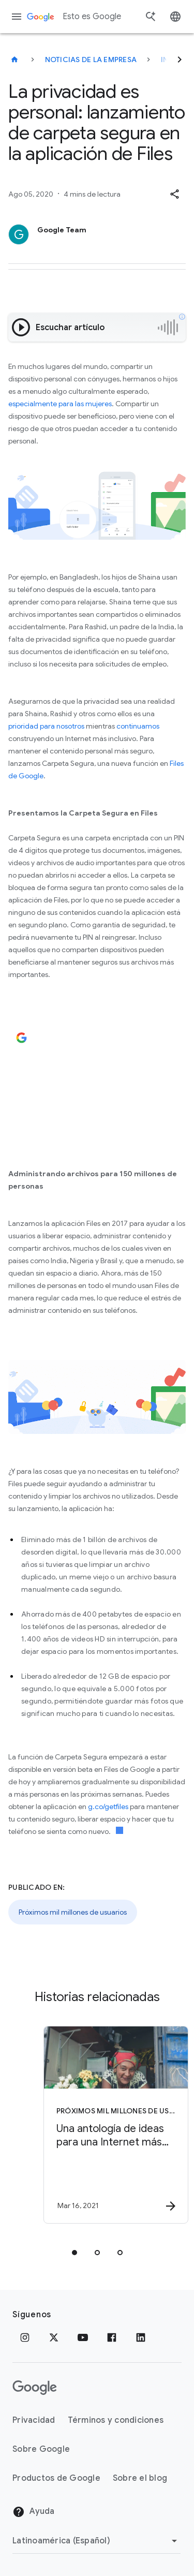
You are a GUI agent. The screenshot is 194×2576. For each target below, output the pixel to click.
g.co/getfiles (108, 1806)
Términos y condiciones (116, 2420)
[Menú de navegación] (16, 16)
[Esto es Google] (14, 59)
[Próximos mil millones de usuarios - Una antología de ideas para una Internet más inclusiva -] (115, 2124)
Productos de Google (56, 2478)
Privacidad (33, 2420)
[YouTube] (82, 2337)
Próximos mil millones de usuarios (73, 1912)
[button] (174, 194)
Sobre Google (41, 2449)
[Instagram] (24, 2337)
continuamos (137, 726)
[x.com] (53, 2337)
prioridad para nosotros (46, 726)
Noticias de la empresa (91, 59)
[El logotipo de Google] (34, 2387)
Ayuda (33, 2512)
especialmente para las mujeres (60, 403)
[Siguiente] (179, 59)
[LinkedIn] (140, 2337)
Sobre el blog (140, 2478)
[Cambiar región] (96, 2540)
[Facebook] (111, 2337)
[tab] (74, 2252)
